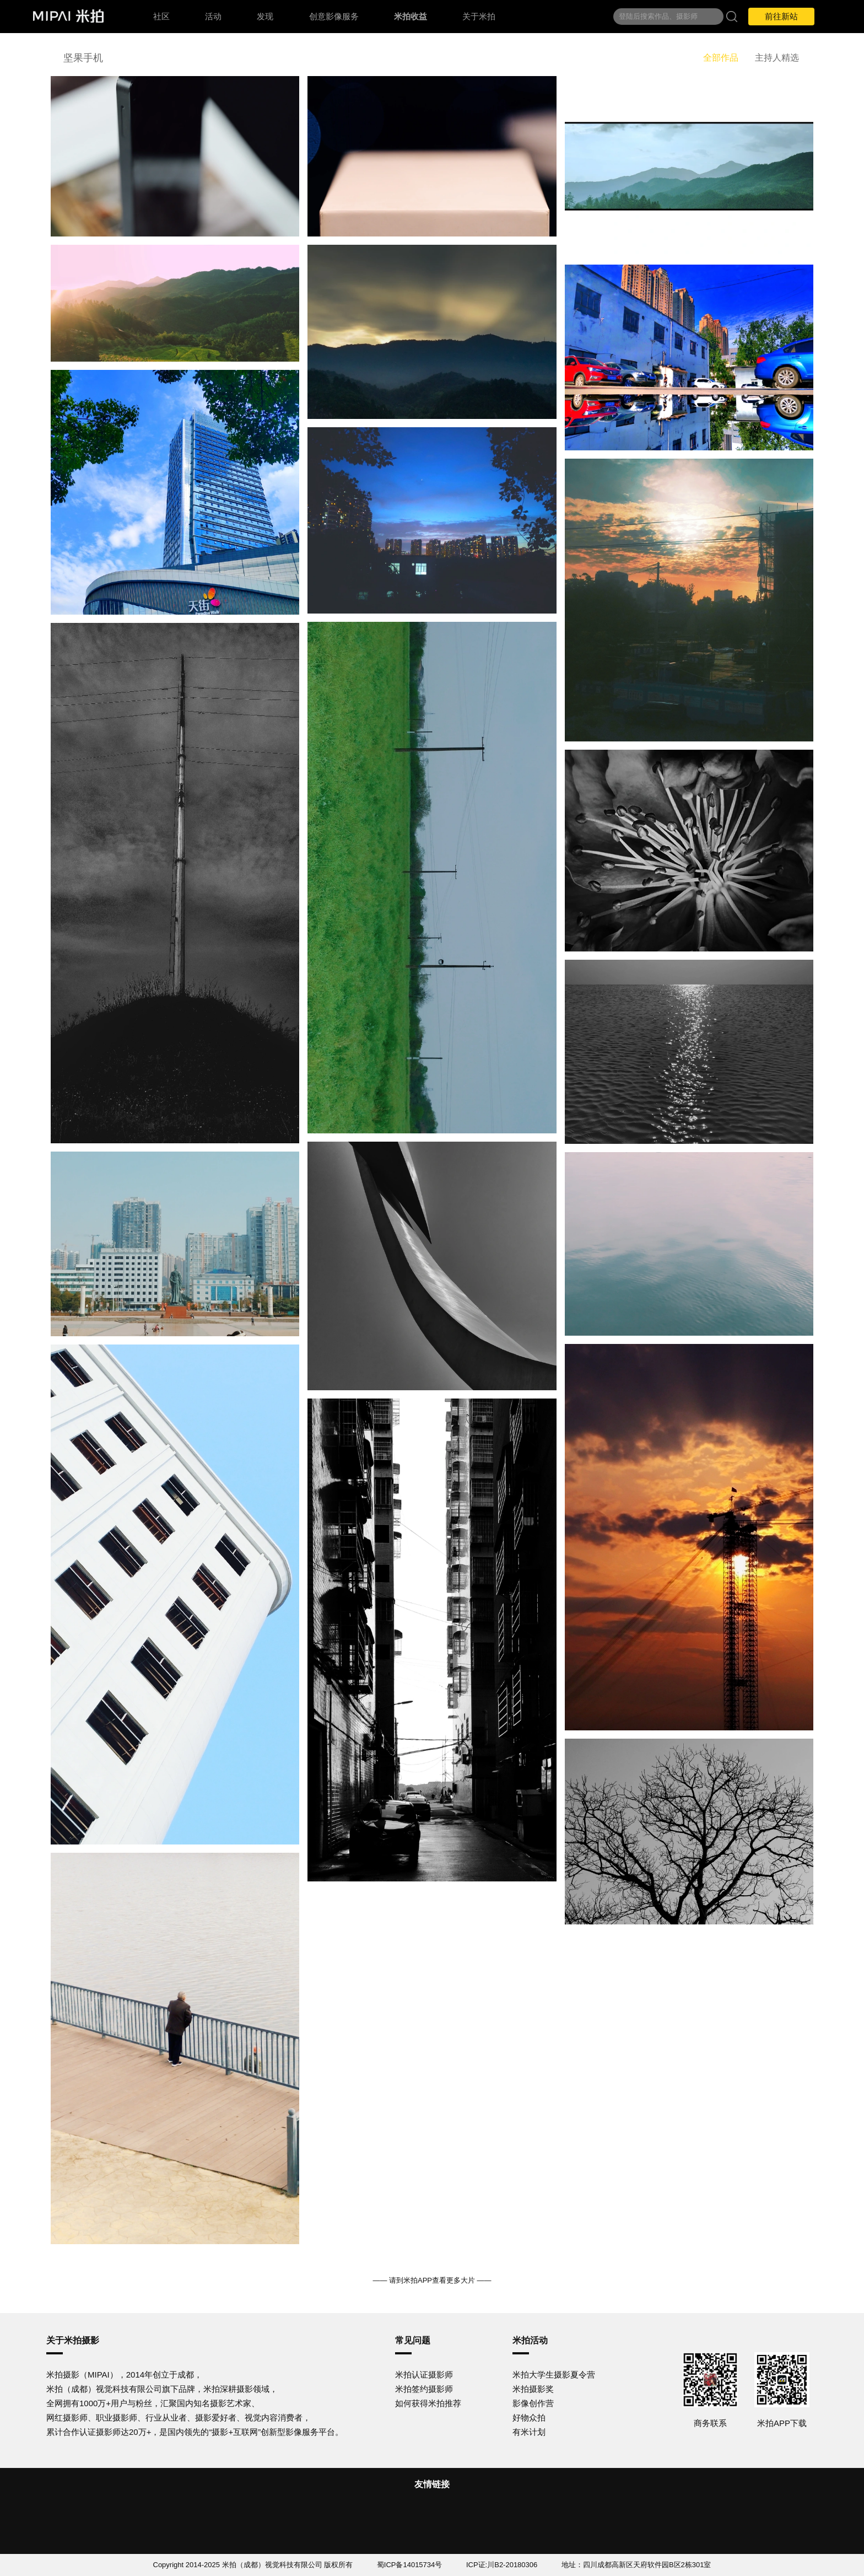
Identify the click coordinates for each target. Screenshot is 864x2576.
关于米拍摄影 (72, 2340)
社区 (161, 16)
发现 (265, 16)
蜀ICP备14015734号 (409, 2565)
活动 (213, 16)
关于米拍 (478, 16)
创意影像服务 (334, 16)
